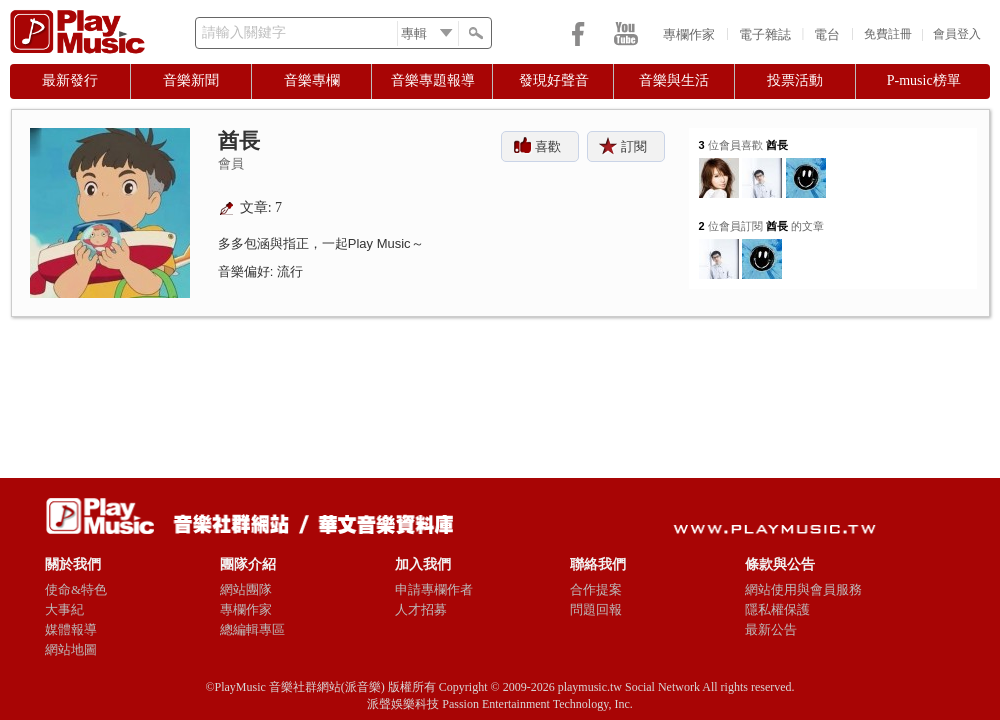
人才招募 (421, 609)
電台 (827, 34)
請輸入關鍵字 (244, 32)
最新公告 (771, 629)
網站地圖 (71, 649)
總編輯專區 (252, 629)
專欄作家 (689, 34)
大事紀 (64, 609)
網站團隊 (246, 589)
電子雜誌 (765, 34)
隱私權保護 (777, 609)
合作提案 (596, 589)
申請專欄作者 (434, 589)
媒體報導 (71, 629)
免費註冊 (888, 34)
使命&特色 (76, 589)
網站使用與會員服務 (803, 589)
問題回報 (596, 609)
